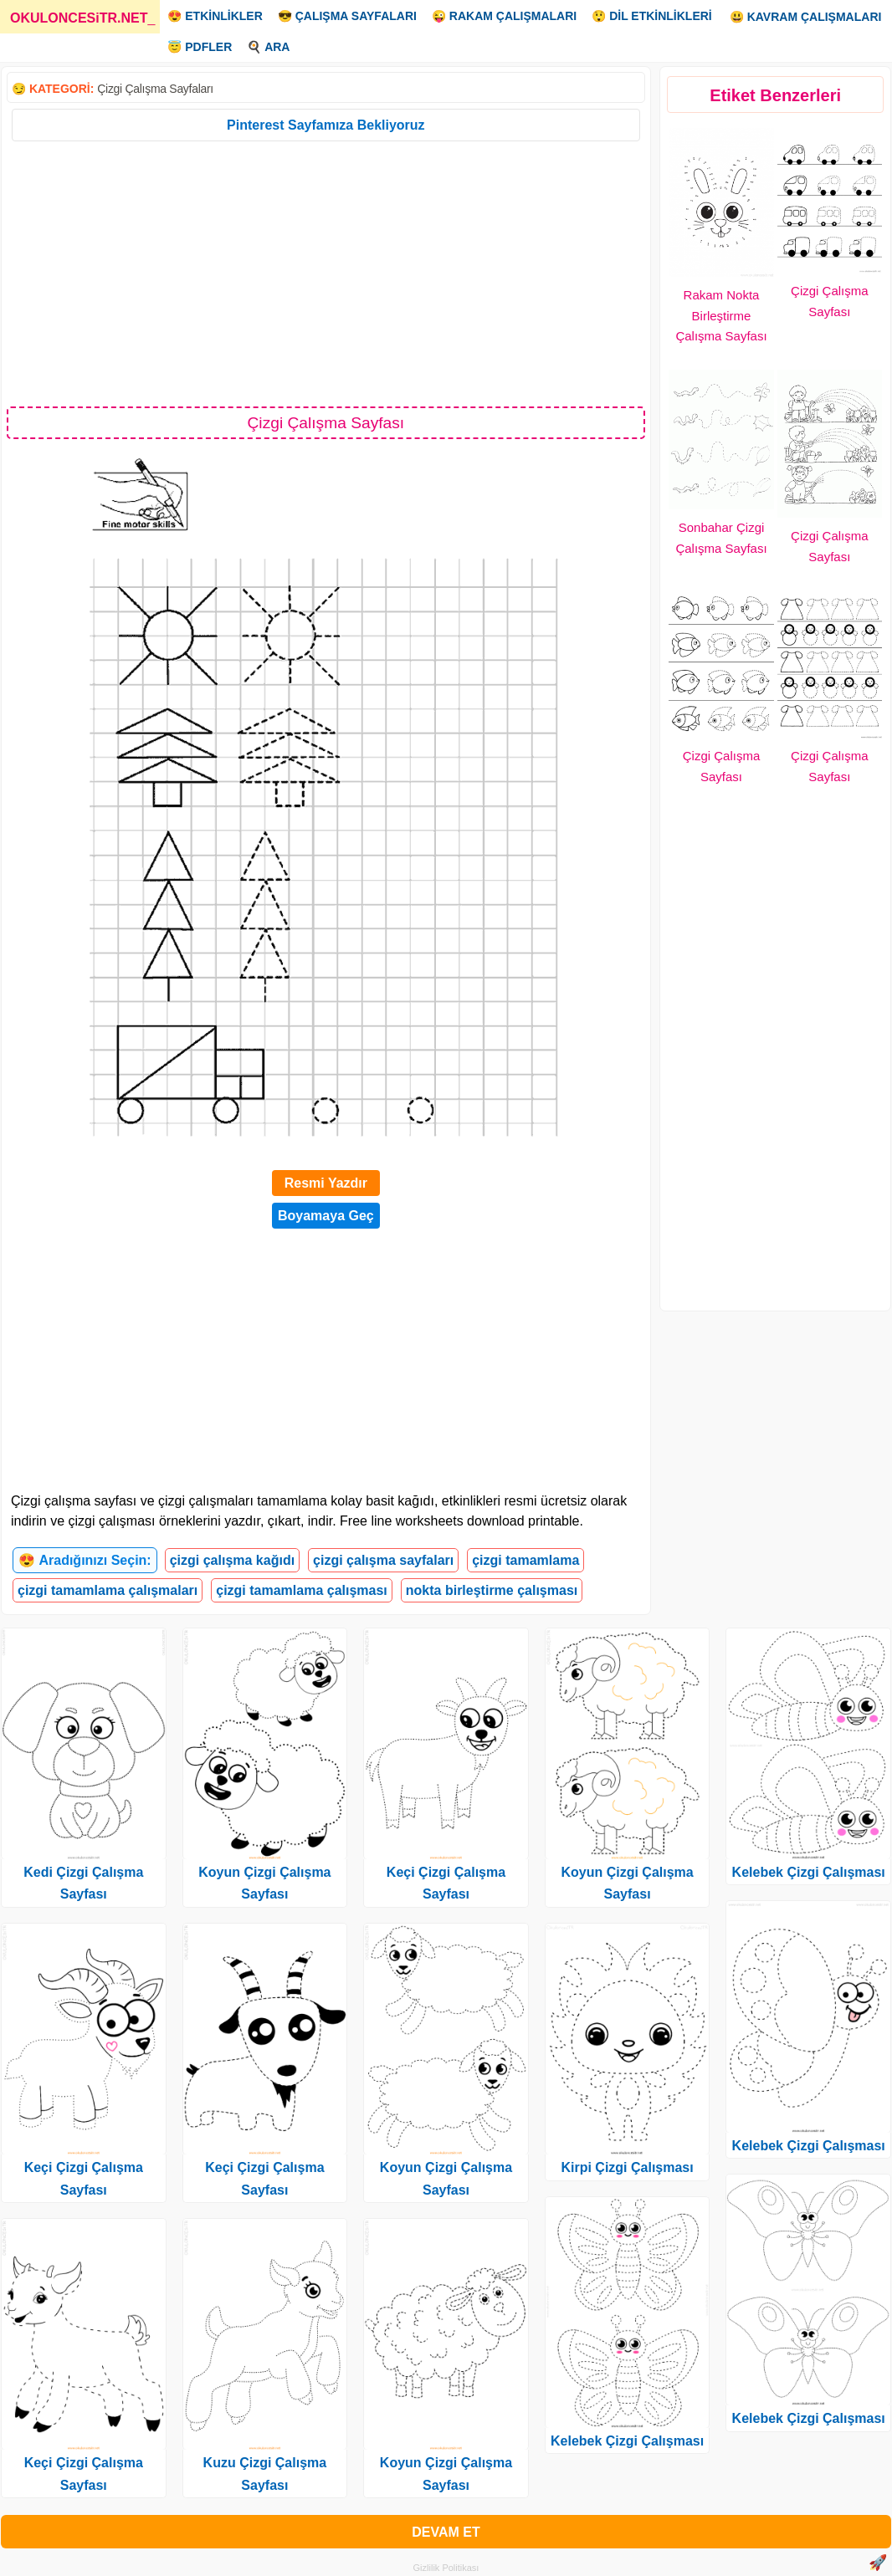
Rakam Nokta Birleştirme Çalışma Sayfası (720, 316)
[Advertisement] (326, 273)
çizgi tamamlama (525, 1560)
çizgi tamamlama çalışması (301, 1590)
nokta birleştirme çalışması (491, 1590)
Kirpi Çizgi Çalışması (627, 2167)
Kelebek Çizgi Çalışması (627, 2441)
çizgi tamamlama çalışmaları (107, 1590)
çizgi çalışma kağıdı (232, 1560)
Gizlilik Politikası (446, 2568)
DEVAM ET (445, 2532)
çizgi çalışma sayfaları (383, 1560)
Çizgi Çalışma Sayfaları (155, 88)
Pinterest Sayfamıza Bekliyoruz (326, 125)
